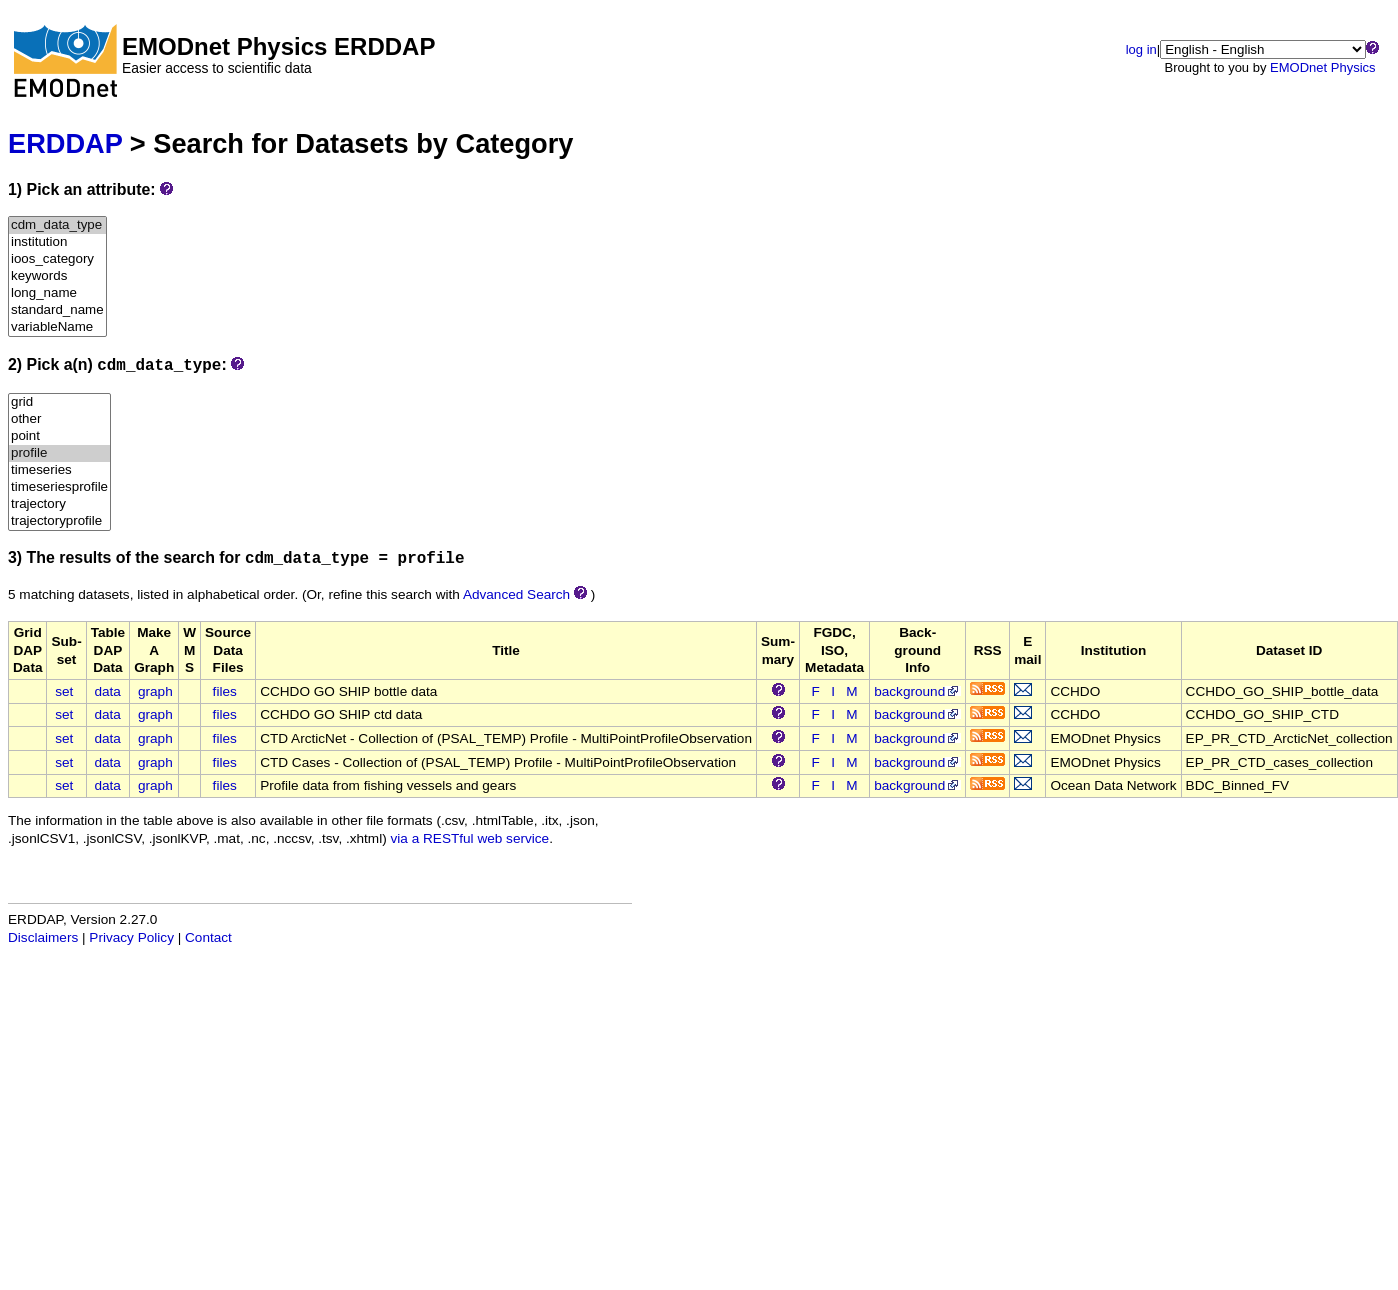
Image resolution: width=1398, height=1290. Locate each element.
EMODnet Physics (1322, 67)
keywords (57, 276)
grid (59, 402)
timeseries (59, 470)
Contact (208, 937)
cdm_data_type (57, 225)
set (64, 691)
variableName (57, 327)
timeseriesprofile (59, 487)
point (59, 436)
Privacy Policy (131, 937)
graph (155, 691)
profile (59, 453)
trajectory (59, 504)
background (917, 691)
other (59, 419)
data (107, 691)
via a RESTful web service (470, 838)
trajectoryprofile (59, 521)
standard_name (57, 310)
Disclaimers (43, 937)
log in (1141, 49)
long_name (57, 293)
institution (57, 242)
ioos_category (57, 259)
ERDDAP (65, 143)
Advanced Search (516, 594)
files (225, 691)
